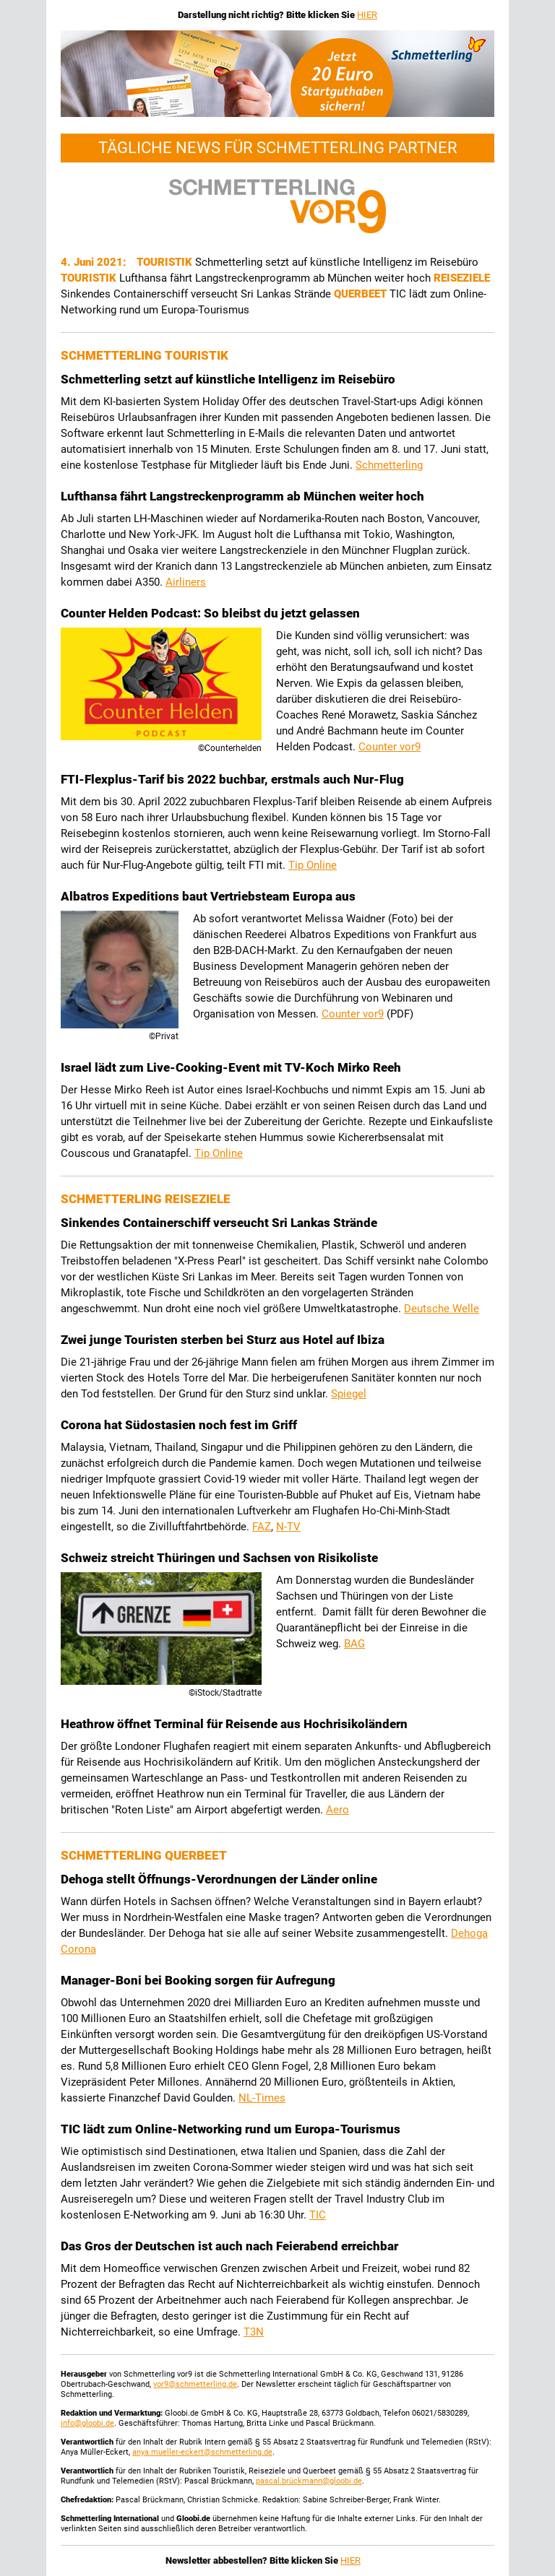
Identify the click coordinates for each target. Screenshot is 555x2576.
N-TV (288, 1526)
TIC (317, 2214)
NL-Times (261, 2097)
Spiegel (348, 1393)
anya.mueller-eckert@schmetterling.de (202, 2452)
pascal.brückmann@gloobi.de (309, 2481)
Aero (337, 1809)
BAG (354, 1643)
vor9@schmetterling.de (195, 2384)
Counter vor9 (389, 746)
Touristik (166, 262)
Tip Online (312, 865)
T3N (254, 2331)
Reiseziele (462, 278)
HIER (367, 14)
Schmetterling (389, 465)
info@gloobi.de (87, 2423)
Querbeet (362, 293)
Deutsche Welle (441, 1308)
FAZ (261, 1526)
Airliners (185, 582)
